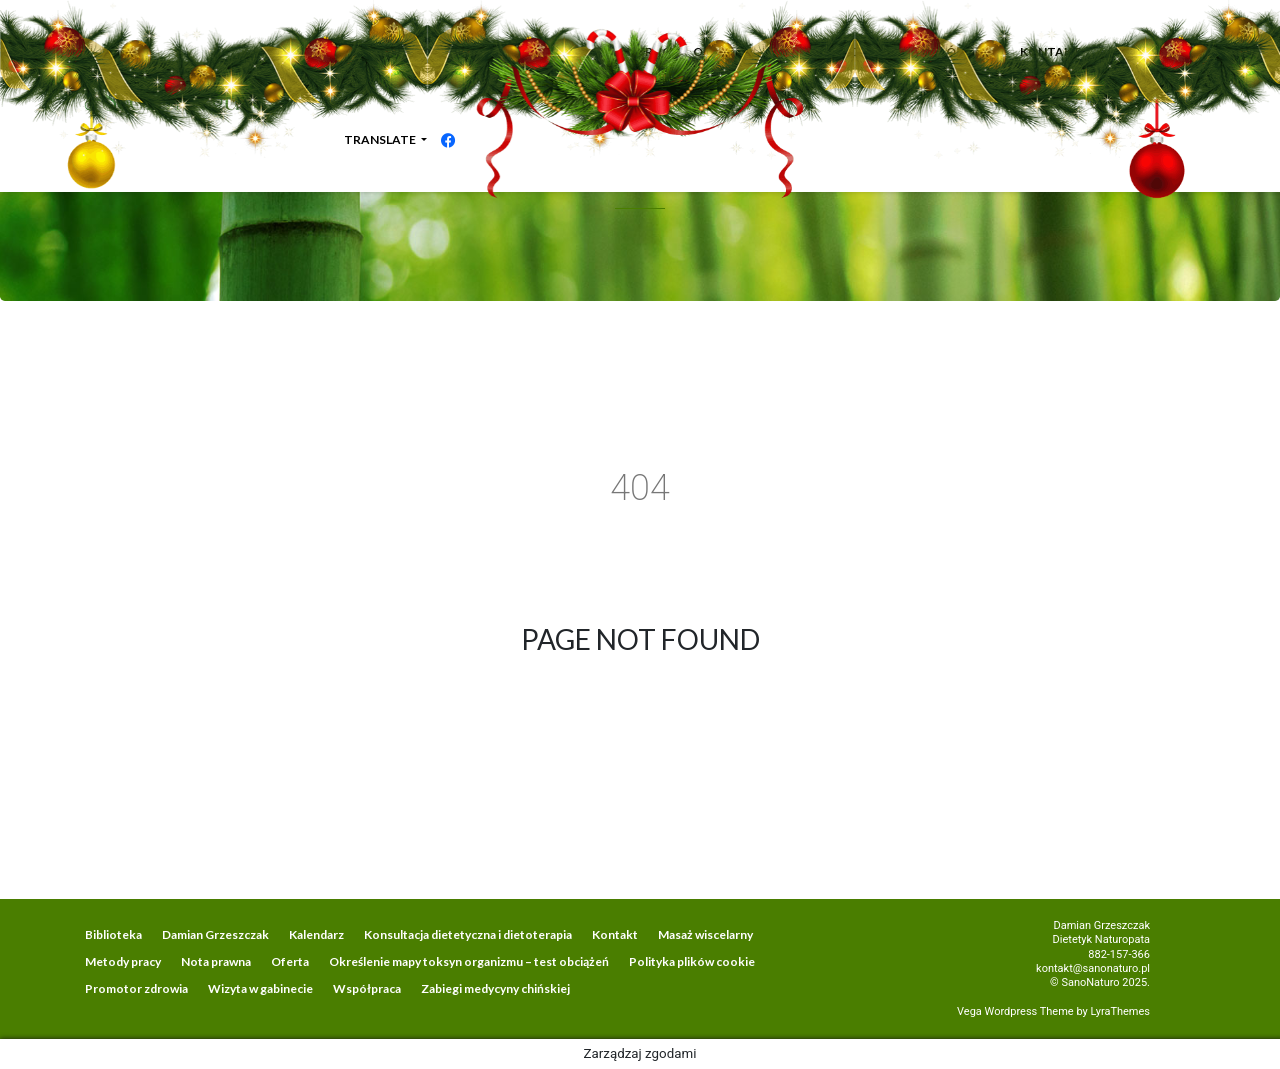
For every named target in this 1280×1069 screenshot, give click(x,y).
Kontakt (615, 934)
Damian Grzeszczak (215, 934)
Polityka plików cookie (692, 961)
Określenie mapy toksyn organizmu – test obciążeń (469, 961)
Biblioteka (113, 934)
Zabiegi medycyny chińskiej (495, 988)
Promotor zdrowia (136, 988)
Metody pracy (123, 961)
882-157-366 (1119, 954)
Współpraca (367, 988)
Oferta (290, 961)
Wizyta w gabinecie (260, 988)
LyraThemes (1120, 1011)
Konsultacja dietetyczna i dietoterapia (468, 934)
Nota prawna (216, 961)
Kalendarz (316, 934)
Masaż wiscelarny (705, 934)
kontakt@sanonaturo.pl (1093, 968)
